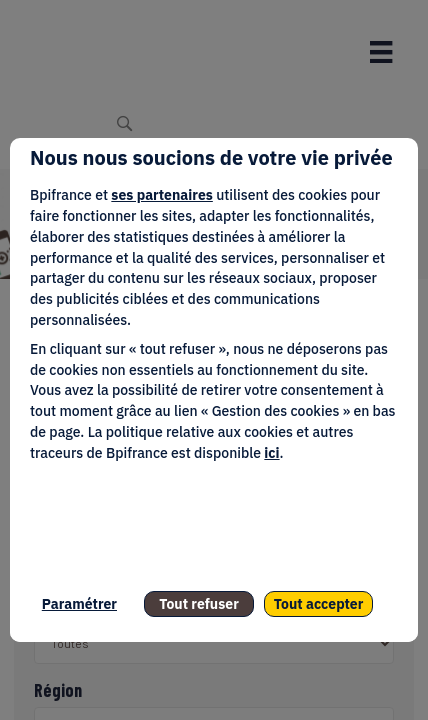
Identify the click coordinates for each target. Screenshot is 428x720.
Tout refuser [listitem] (199, 604)
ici (271, 453)
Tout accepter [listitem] (319, 604)
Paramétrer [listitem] (79, 604)
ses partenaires (161, 195)
